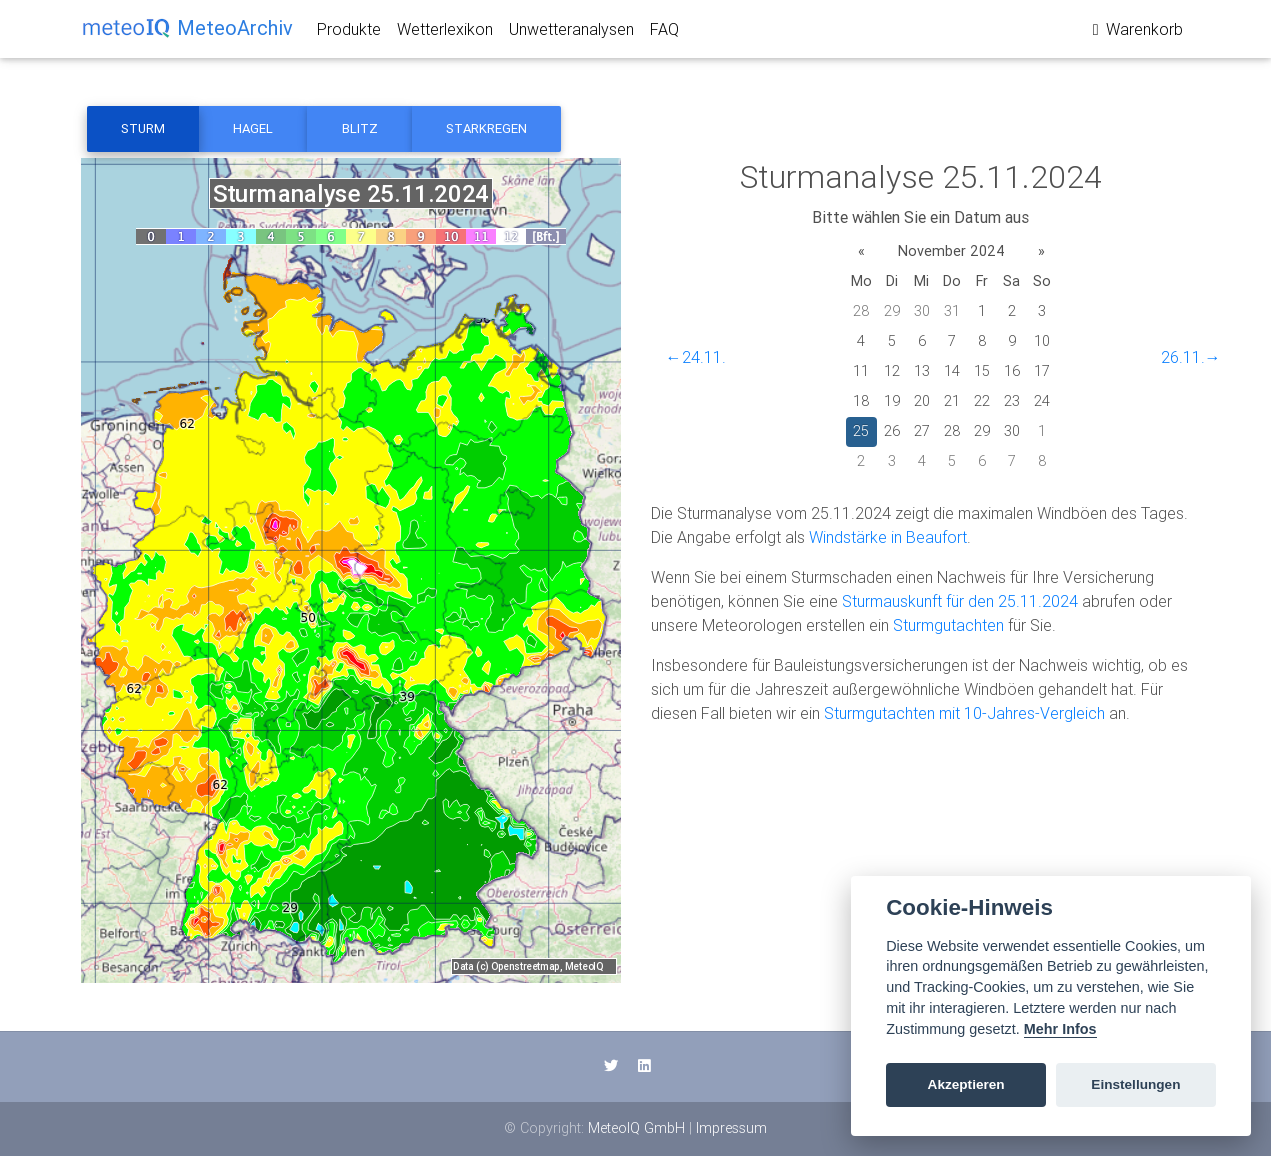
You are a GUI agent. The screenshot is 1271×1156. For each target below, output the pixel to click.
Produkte (349, 33)
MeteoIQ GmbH (636, 1128)
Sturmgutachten (948, 625)
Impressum (731, 1128)
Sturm (143, 128)
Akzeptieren (966, 1084)
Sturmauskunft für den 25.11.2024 (960, 601)
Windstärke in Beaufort (888, 537)
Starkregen (486, 128)
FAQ (664, 33)
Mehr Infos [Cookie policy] (1060, 1029)
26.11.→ (1191, 357)
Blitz (360, 128)
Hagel (253, 128)
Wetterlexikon (445, 33)
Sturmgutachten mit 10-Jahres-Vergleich (964, 713)
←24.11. (696, 357)
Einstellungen (1135, 1084)
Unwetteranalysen (571, 33)
